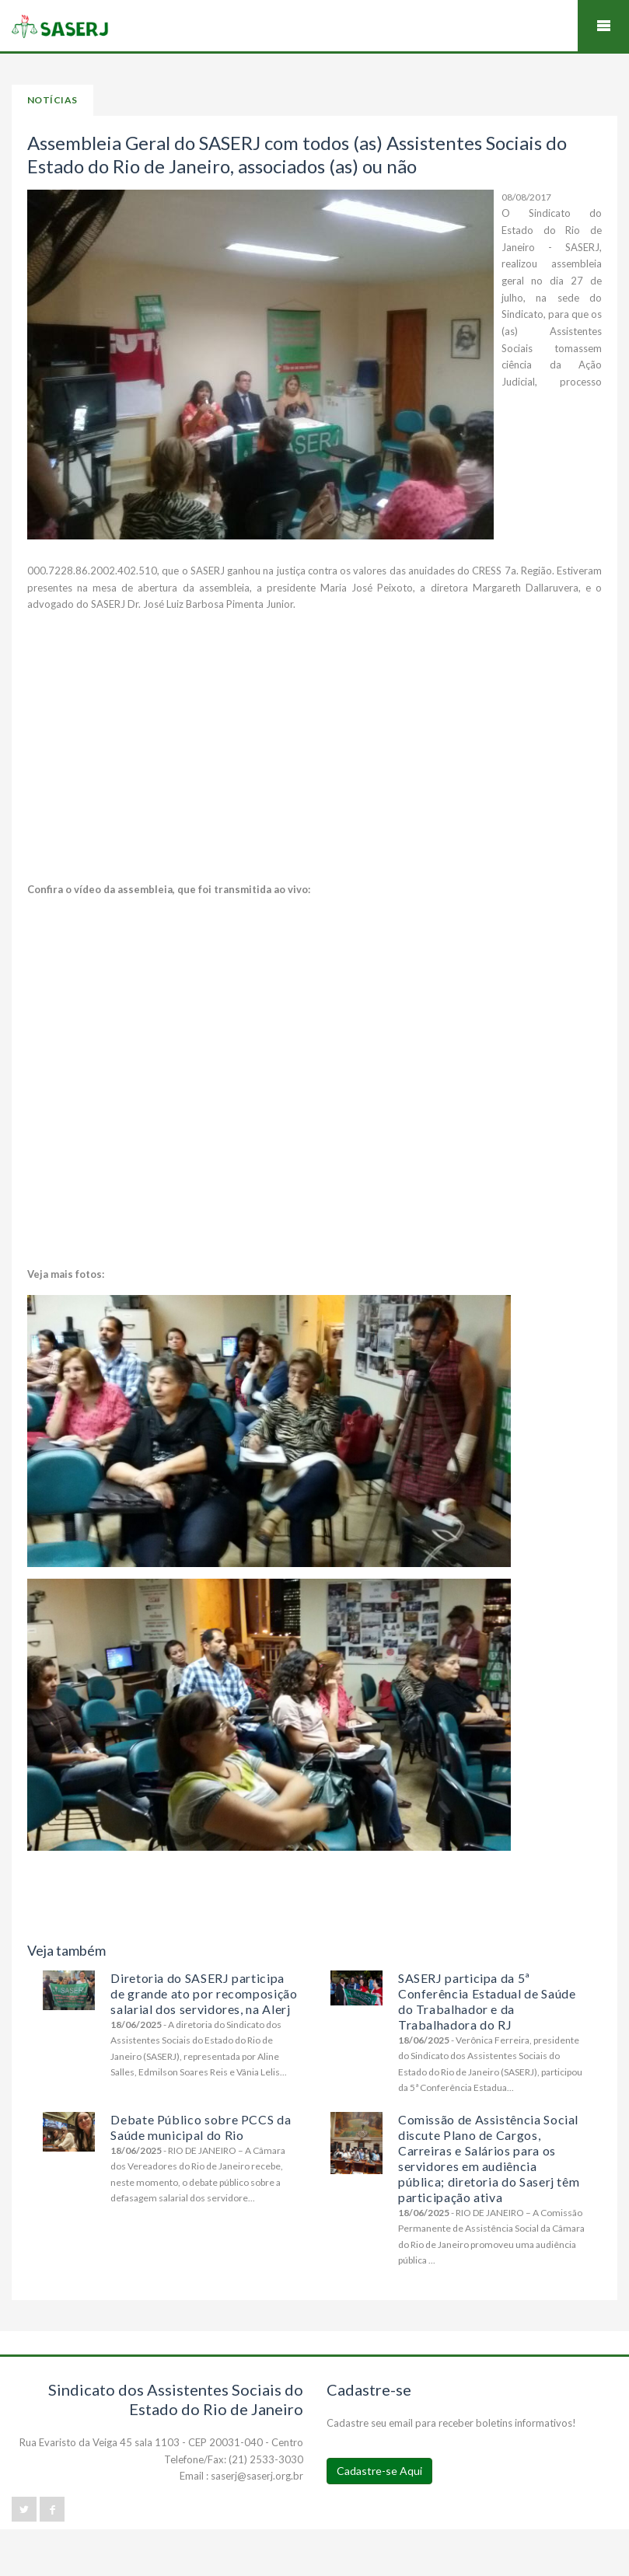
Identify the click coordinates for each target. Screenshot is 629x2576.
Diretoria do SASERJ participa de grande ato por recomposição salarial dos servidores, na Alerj (203, 1993)
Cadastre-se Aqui (379, 2470)
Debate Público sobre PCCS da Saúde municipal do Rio (200, 2127)
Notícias (52, 100)
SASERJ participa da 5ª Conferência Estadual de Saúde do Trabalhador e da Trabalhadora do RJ (487, 2001)
